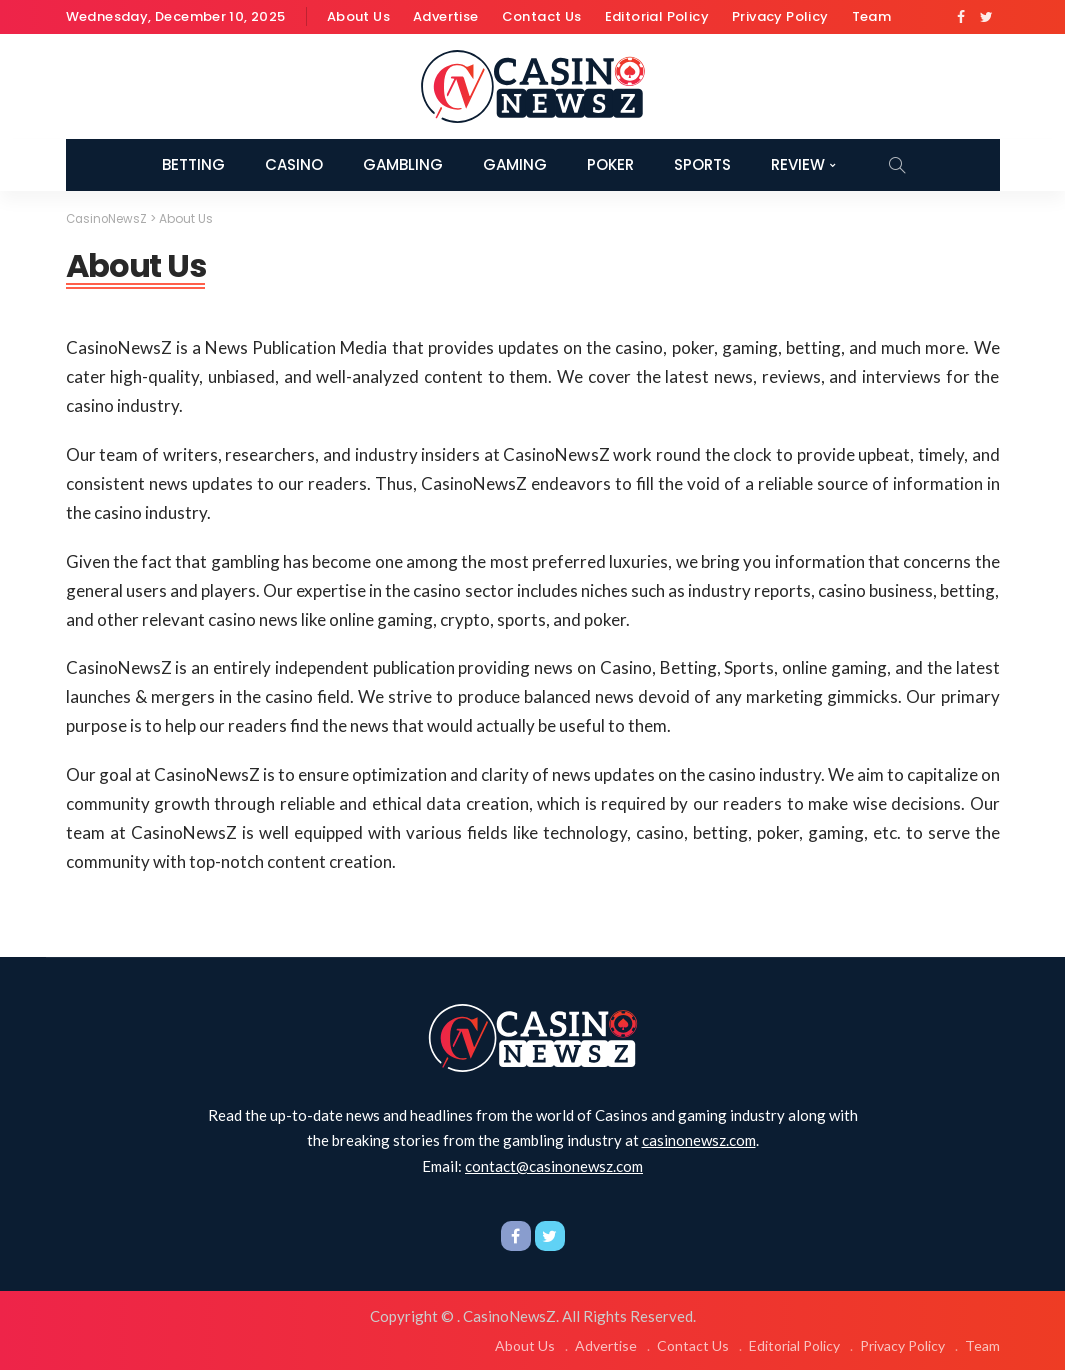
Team (872, 16)
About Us (358, 16)
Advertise (446, 16)
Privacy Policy (780, 16)
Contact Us (542, 16)
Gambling (403, 164)
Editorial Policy (657, 16)
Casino (294, 164)
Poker (610, 164)
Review (798, 164)
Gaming (515, 164)
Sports (702, 164)
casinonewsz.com (699, 1140)
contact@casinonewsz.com (554, 1165)
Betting (193, 164)
